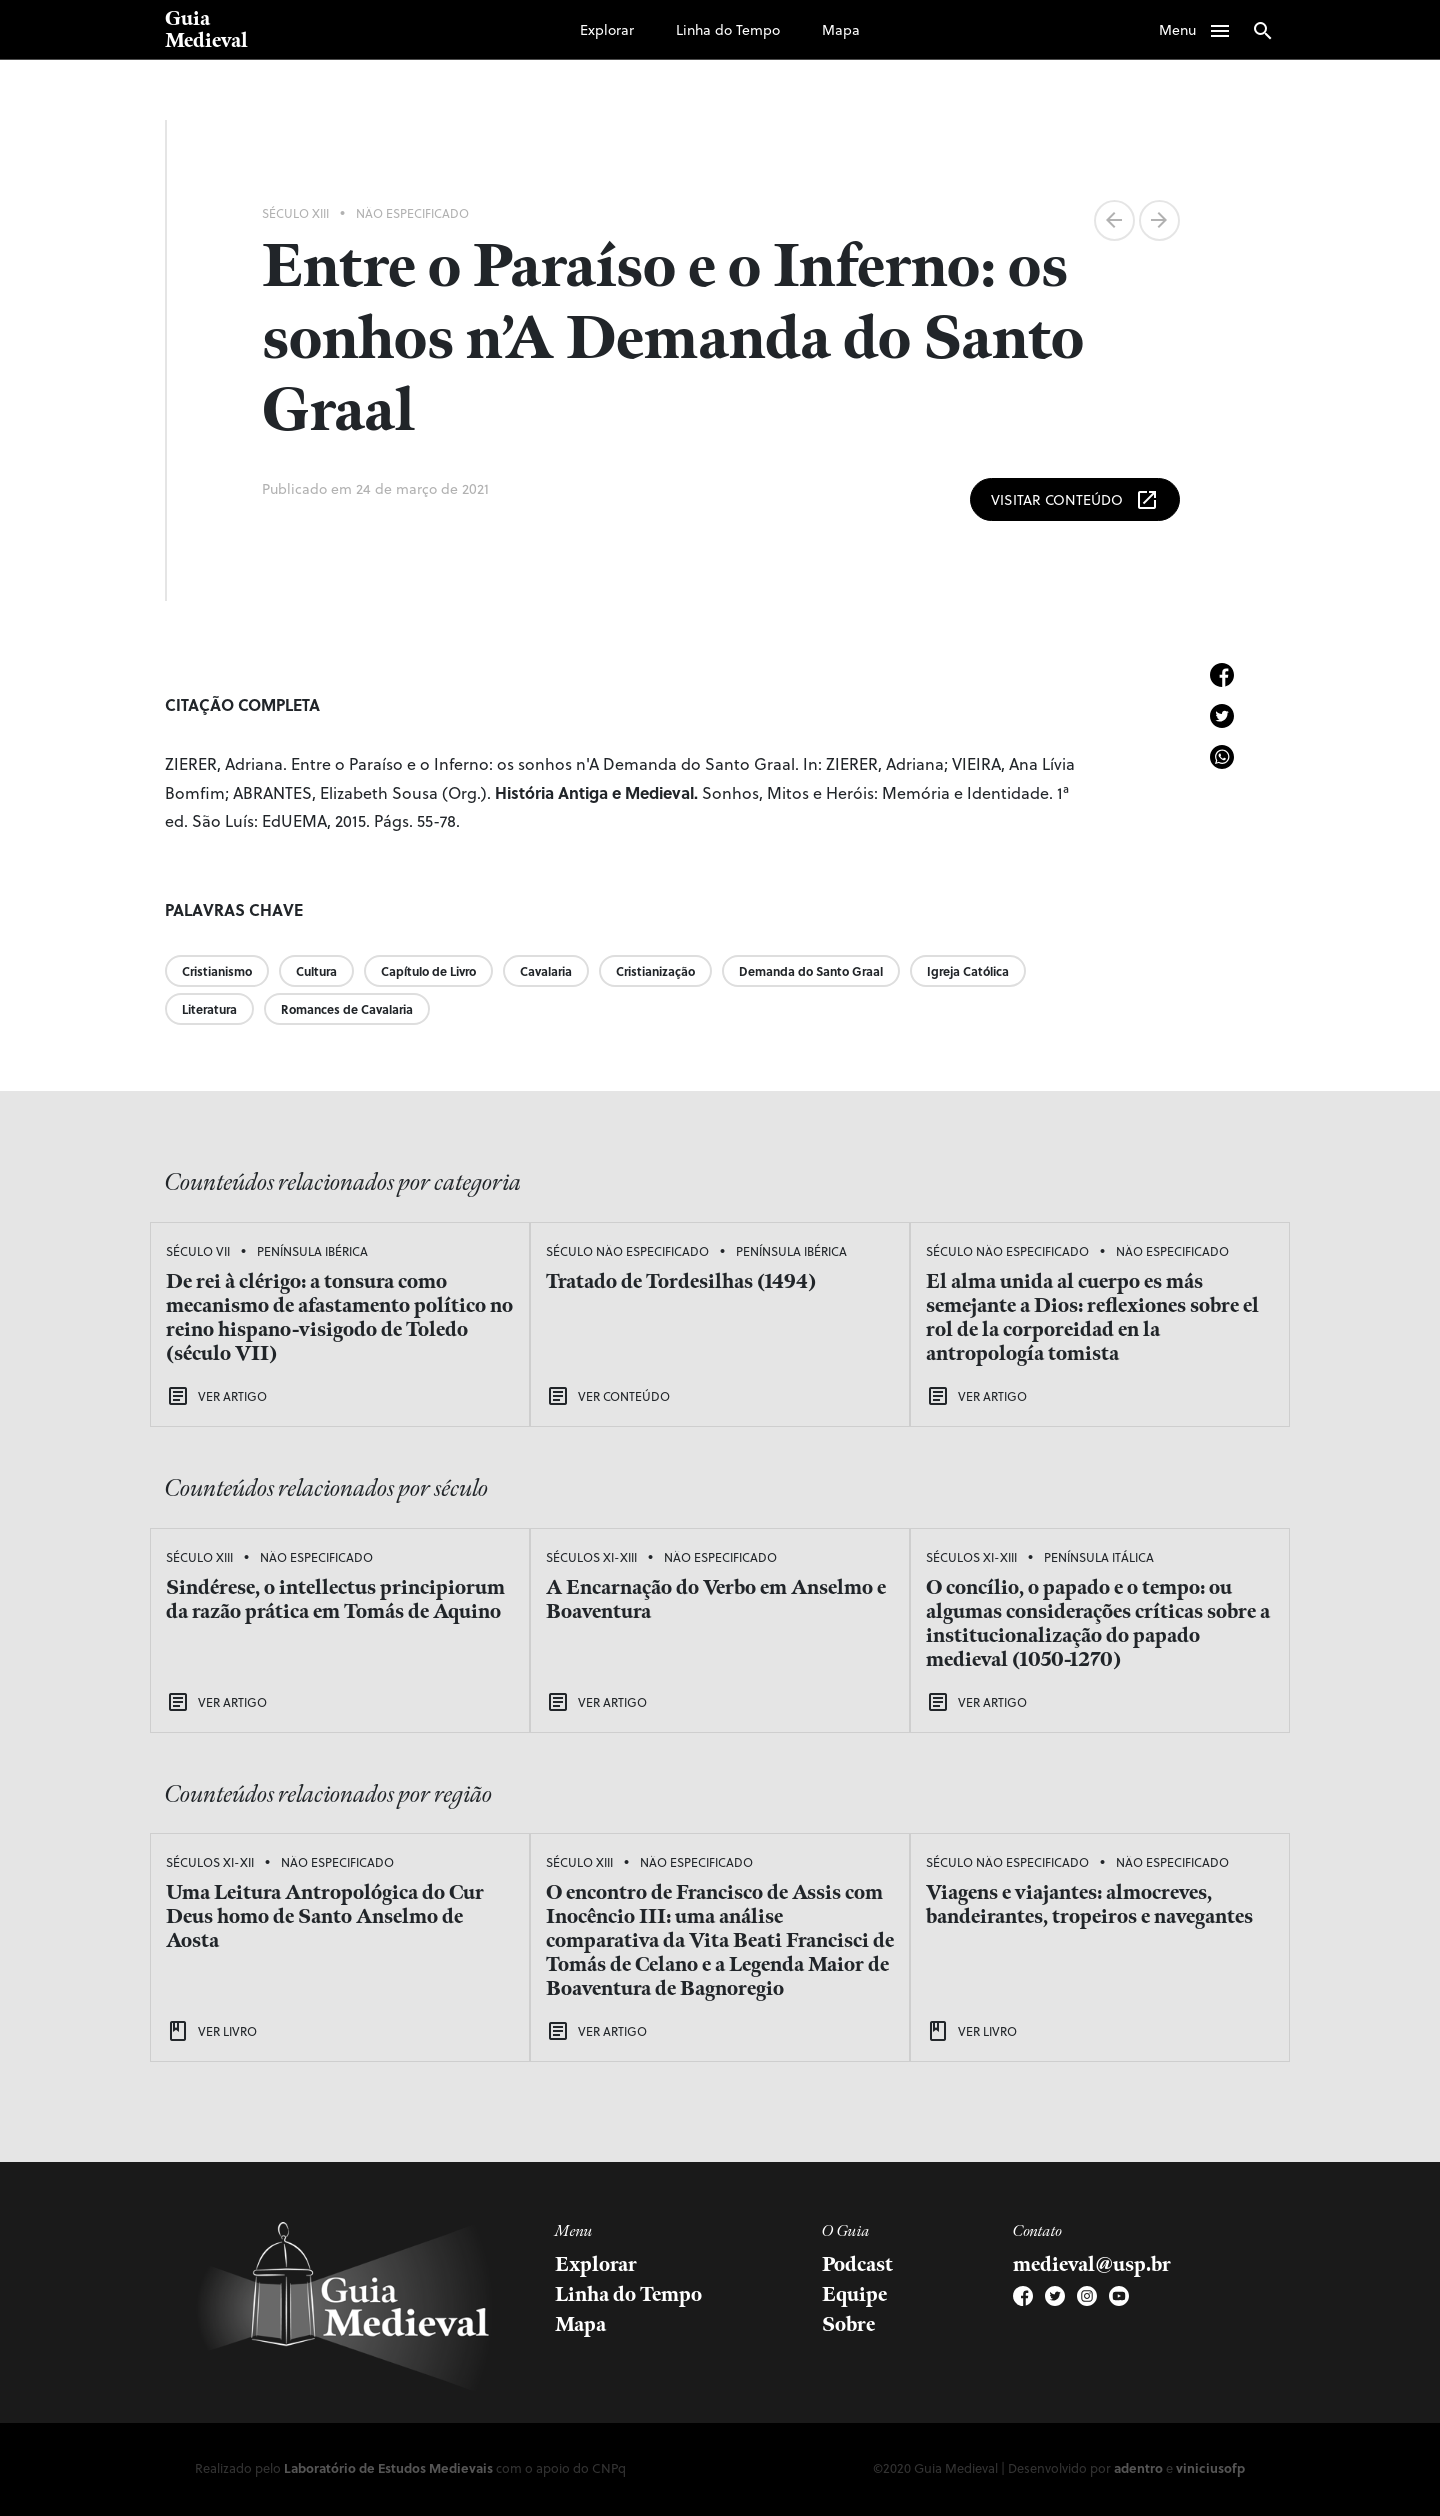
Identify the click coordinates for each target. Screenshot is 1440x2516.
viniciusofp (1210, 2467)
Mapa (841, 29)
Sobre (848, 2325)
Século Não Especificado (627, 1251)
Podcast (857, 2265)
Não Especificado (412, 213)
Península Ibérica (312, 1251)
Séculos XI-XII (210, 1862)
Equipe (854, 2295)
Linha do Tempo (728, 29)
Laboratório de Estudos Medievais (388, 2467)
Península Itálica (1099, 1557)
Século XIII (295, 213)
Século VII (198, 1251)
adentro (1138, 2467)
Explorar (607, 29)
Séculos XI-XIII (591, 1557)
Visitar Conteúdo (1075, 500)
